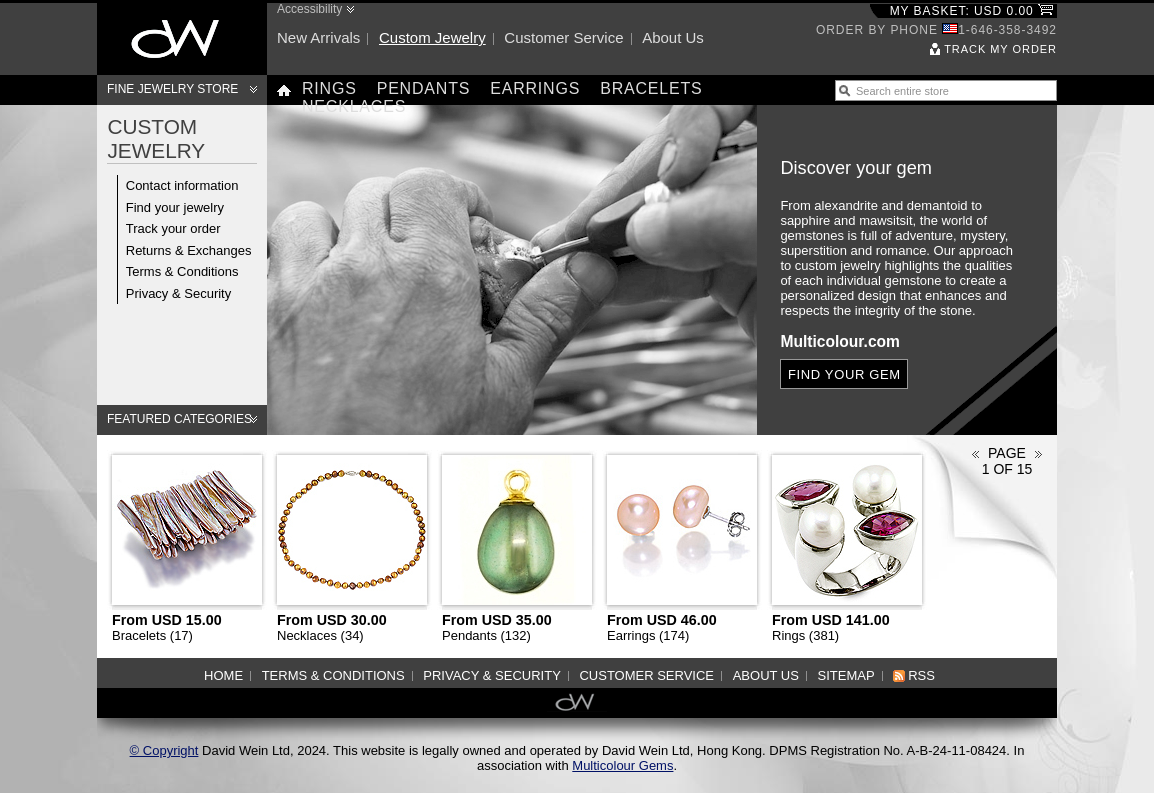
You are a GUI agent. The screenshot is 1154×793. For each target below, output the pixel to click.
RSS (921, 675)
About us (673, 37)
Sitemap (846, 675)
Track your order (173, 228)
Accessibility (309, 9)
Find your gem (844, 374)
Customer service (563, 37)
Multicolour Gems (622, 765)
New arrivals (318, 37)
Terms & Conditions (182, 271)
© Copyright (164, 750)
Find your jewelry (175, 207)
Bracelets (651, 88)
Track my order (1000, 49)
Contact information (182, 185)
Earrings (535, 88)
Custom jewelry (432, 37)
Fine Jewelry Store (172, 89)
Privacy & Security (178, 293)
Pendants (424, 88)
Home (223, 675)
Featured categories (179, 419)
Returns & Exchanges (189, 250)
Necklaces (354, 106)
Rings (329, 88)
